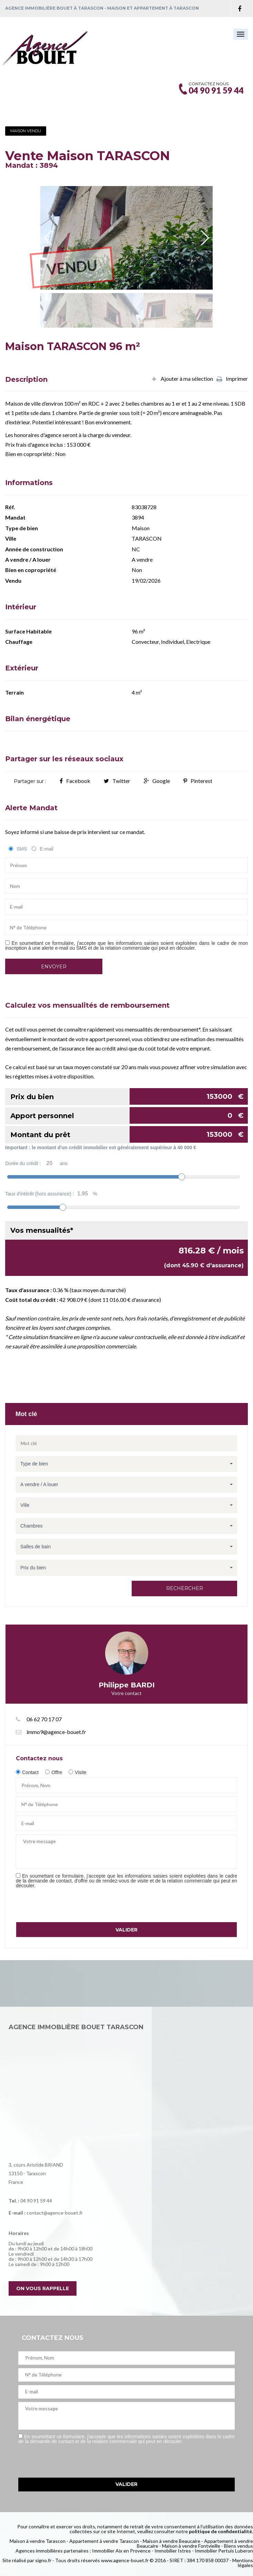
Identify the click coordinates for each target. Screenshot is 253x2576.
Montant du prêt (129, 1134)
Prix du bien (129, 1096)
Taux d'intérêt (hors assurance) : (51, 1194)
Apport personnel (129, 1115)
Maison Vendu (25, 130)
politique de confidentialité (220, 2531)
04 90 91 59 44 (36, 2201)
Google (157, 780)
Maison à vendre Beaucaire (171, 2541)
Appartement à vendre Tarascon (104, 2541)
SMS (22, 848)
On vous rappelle (42, 2288)
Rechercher (184, 1588)
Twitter (117, 780)
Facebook (75, 780)
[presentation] (68, 1904)
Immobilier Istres (172, 2551)
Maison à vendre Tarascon (37, 2541)
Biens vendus (238, 2546)
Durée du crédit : (36, 1163)
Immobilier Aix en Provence (121, 2551)
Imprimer (232, 379)
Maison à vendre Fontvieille (191, 2546)
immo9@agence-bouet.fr (56, 1731)
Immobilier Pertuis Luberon (224, 2551)
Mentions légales (242, 2562)
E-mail (46, 848)
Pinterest (197, 780)
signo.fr (43, 2560)
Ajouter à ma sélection (182, 379)
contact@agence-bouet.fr (55, 2213)
